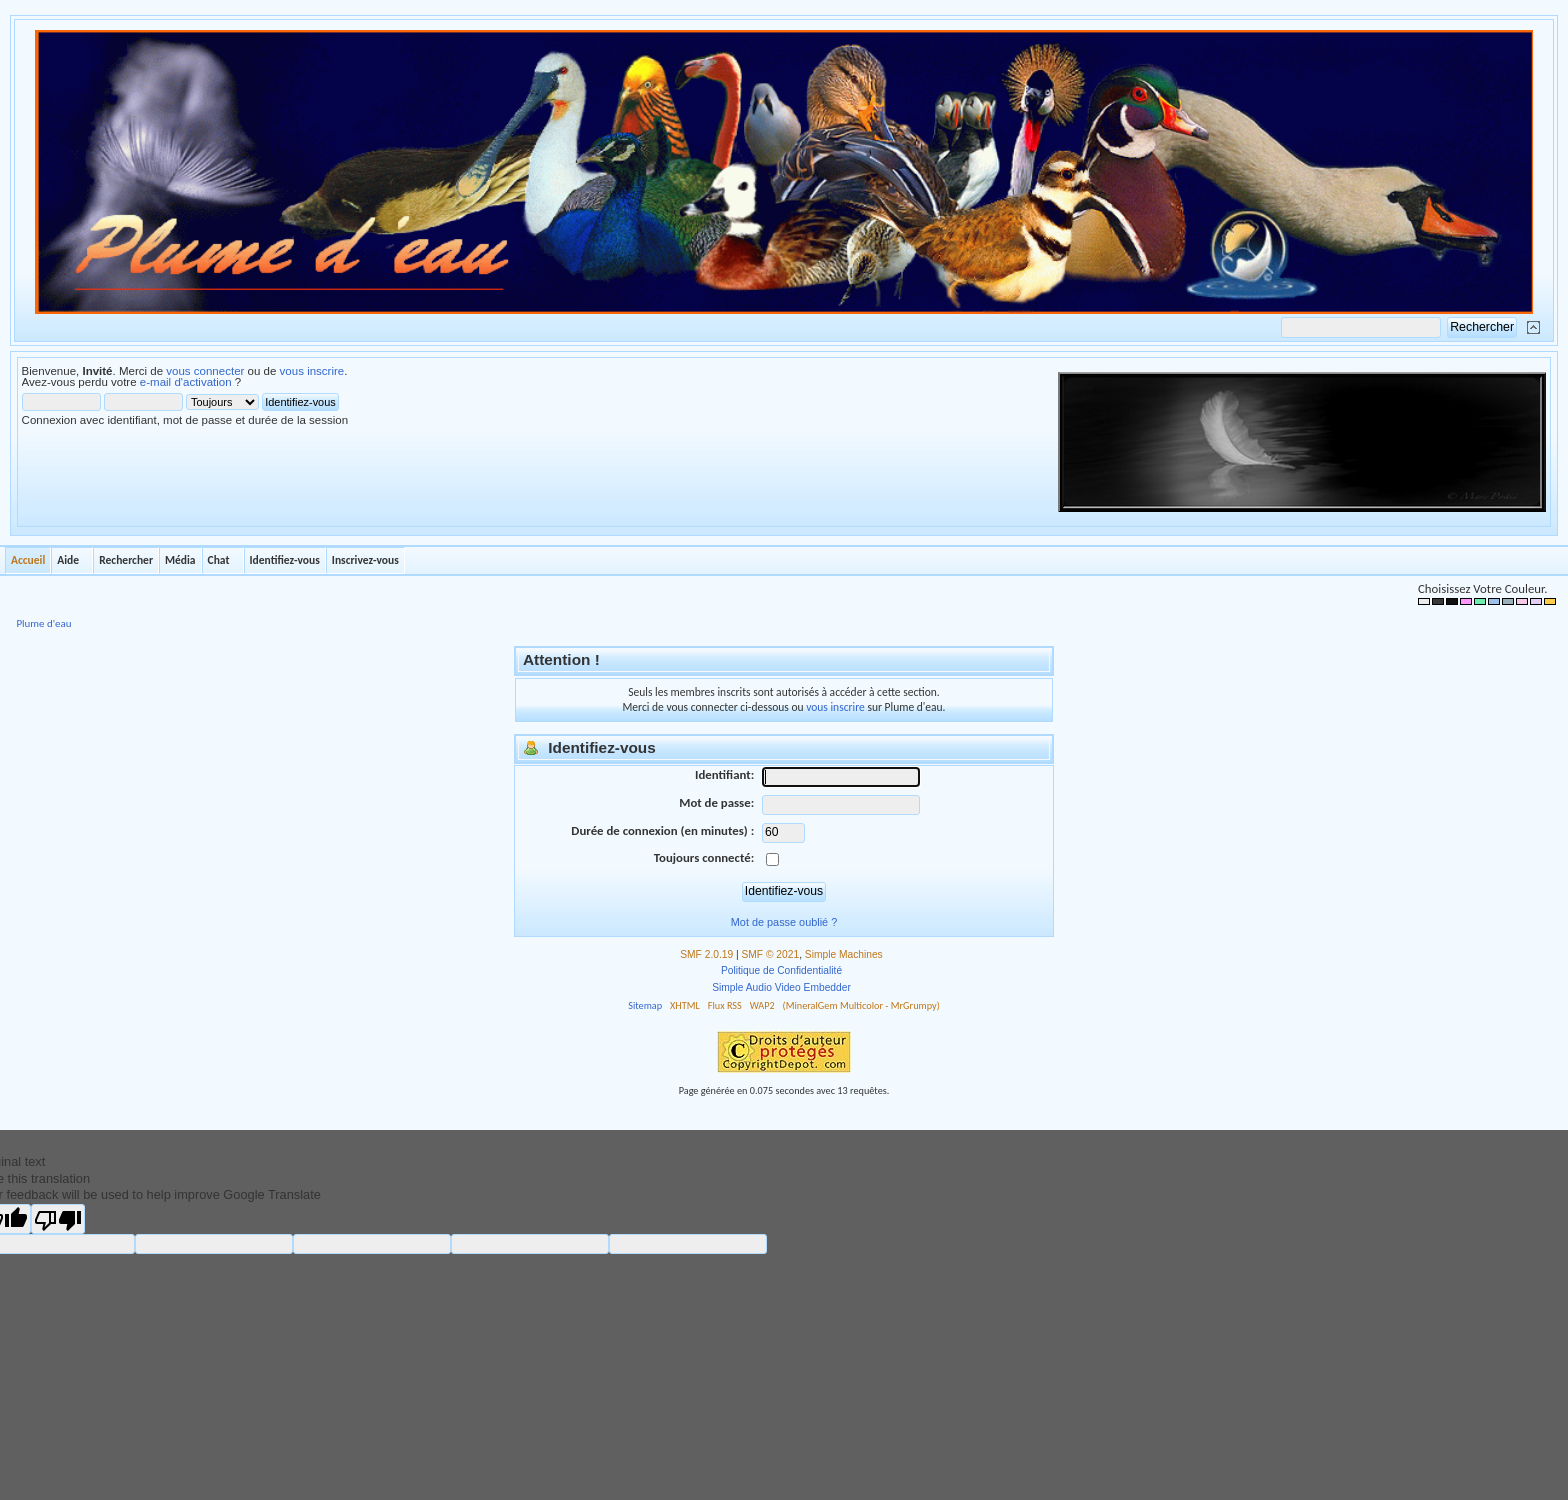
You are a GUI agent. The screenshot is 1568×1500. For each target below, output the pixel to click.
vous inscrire (312, 371)
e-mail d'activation (186, 382)
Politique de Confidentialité (781, 970)
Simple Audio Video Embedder (781, 987)
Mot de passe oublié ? (784, 922)
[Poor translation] (58, 1219)
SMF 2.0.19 (706, 954)
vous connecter (205, 371)
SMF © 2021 (771, 954)
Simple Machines (844, 954)
